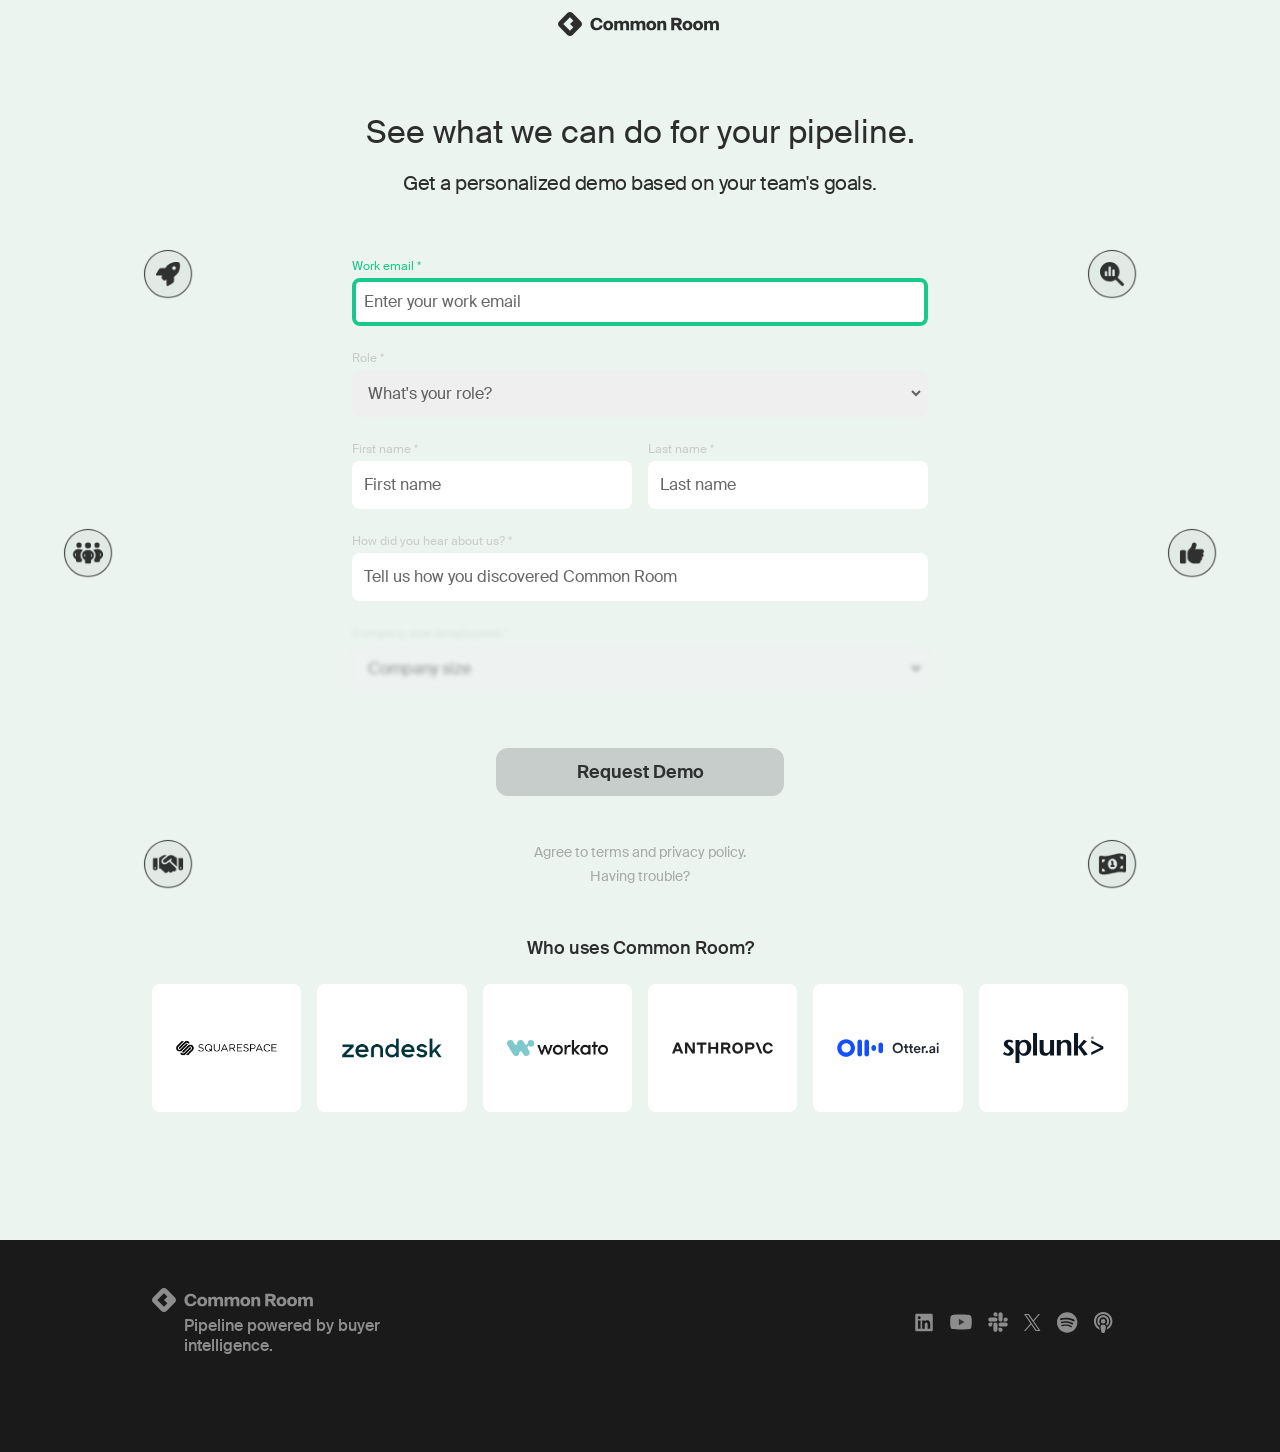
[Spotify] (1067, 1322)
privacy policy (701, 852)
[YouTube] (961, 1322)
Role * (368, 358)
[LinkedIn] (924, 1322)
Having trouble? (640, 876)
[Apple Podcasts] (1103, 1322)
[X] (1032, 1322)
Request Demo (640, 772)
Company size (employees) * (430, 633)
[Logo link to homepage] (313, 1300)
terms (610, 852)
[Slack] (998, 1322)
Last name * (681, 449)
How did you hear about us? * (432, 541)
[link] (640, 24)
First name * (385, 449)
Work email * (386, 266)
